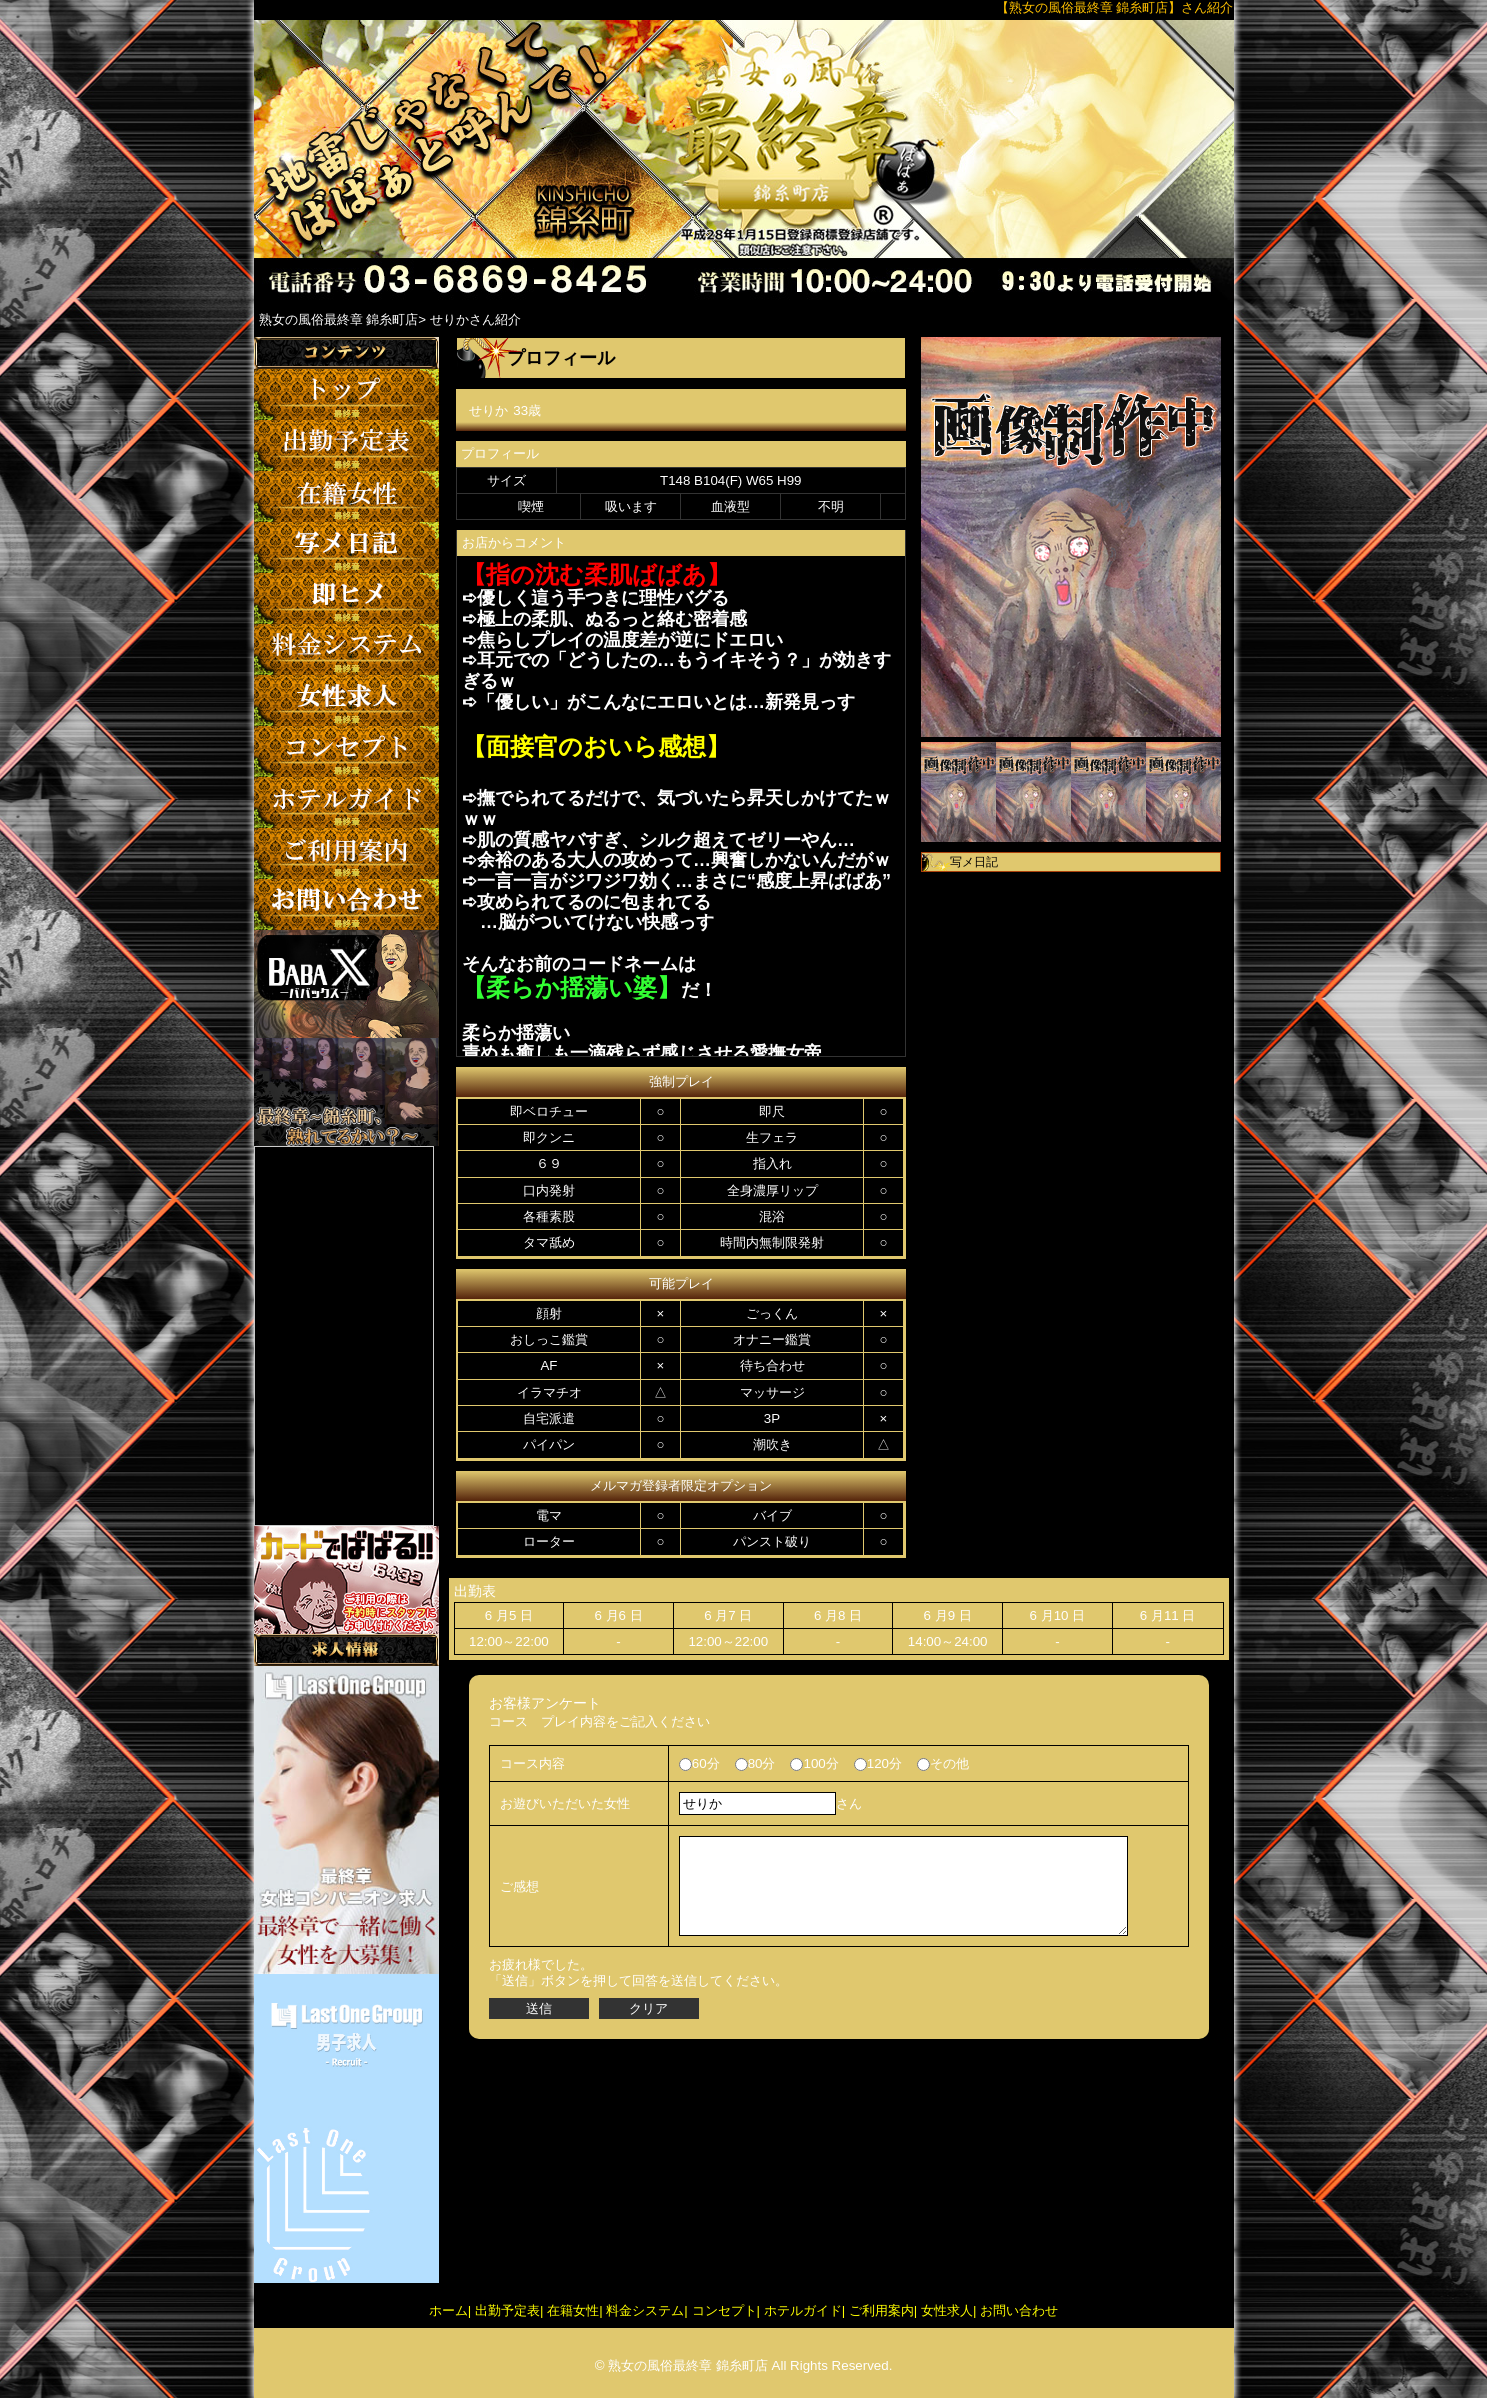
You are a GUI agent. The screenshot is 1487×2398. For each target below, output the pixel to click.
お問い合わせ (1019, 2310)
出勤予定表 (507, 2310)
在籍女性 (573, 2310)
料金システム (645, 2310)
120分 (878, 1763)
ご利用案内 (881, 2310)
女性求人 (947, 2310)
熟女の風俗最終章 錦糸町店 (688, 2365)
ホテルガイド (803, 2310)
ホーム (448, 2310)
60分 (699, 1763)
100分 (814, 1763)
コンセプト (724, 2310)
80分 (755, 1763)
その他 (943, 1763)
